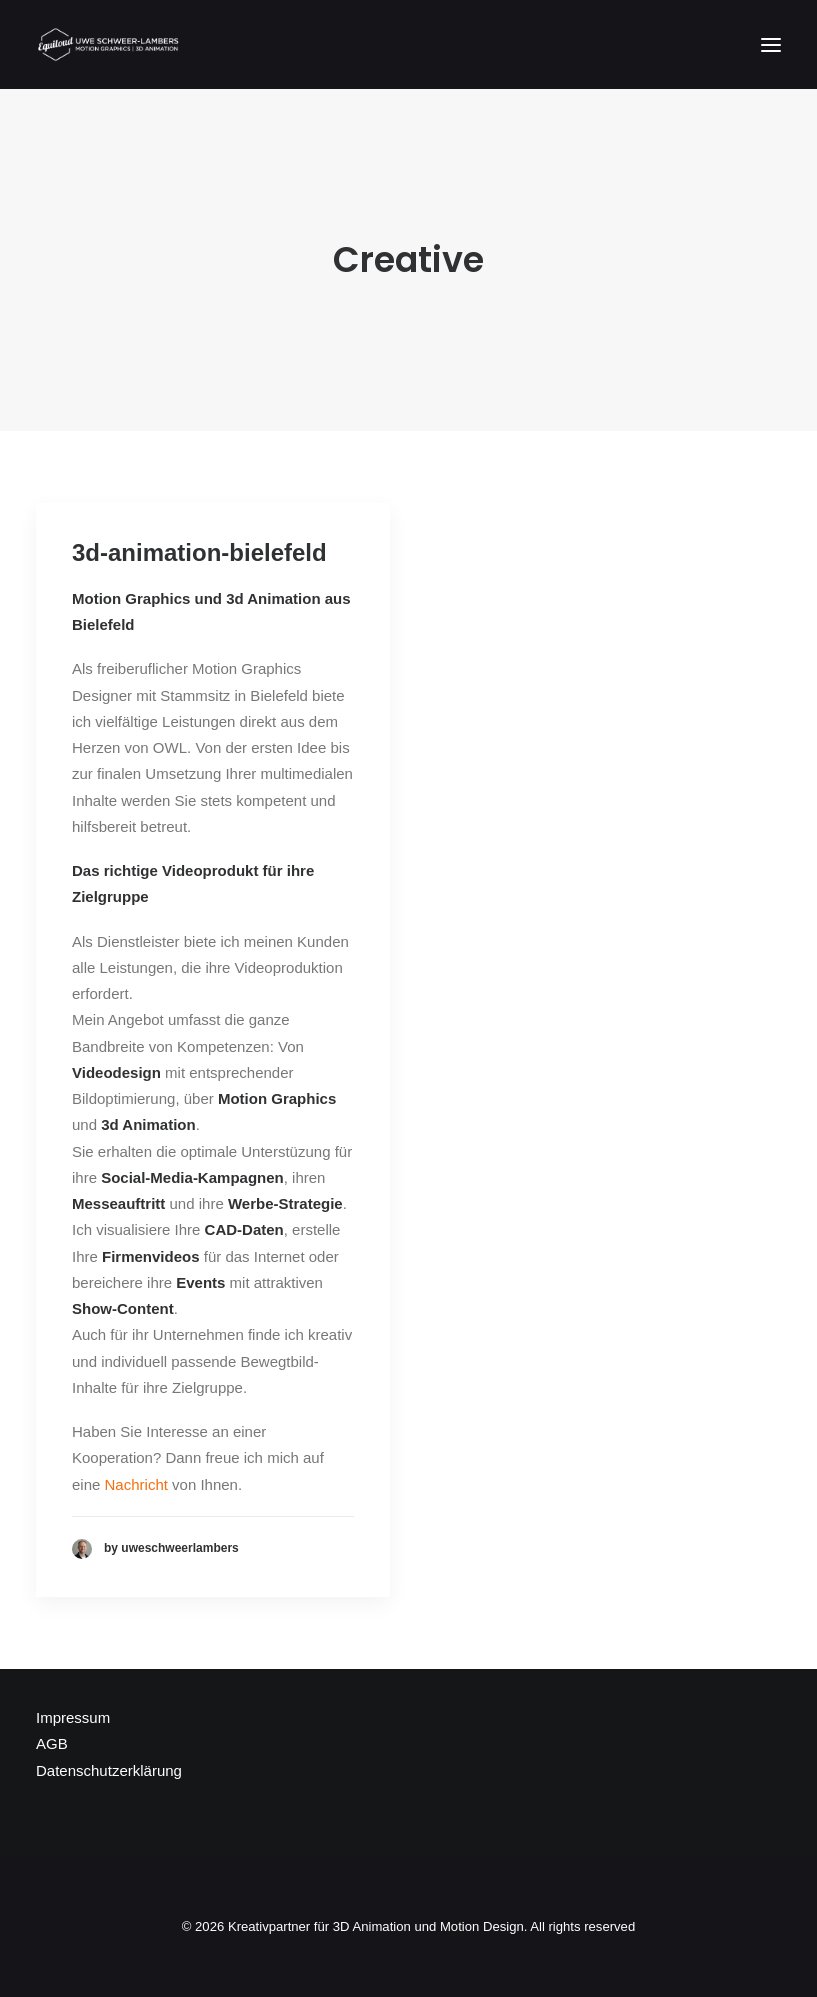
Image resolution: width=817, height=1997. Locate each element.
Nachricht (136, 1484)
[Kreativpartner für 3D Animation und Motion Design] (109, 44)
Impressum (73, 1717)
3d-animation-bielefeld (199, 552)
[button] (771, 44)
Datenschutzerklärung (109, 1770)
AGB (52, 1743)
